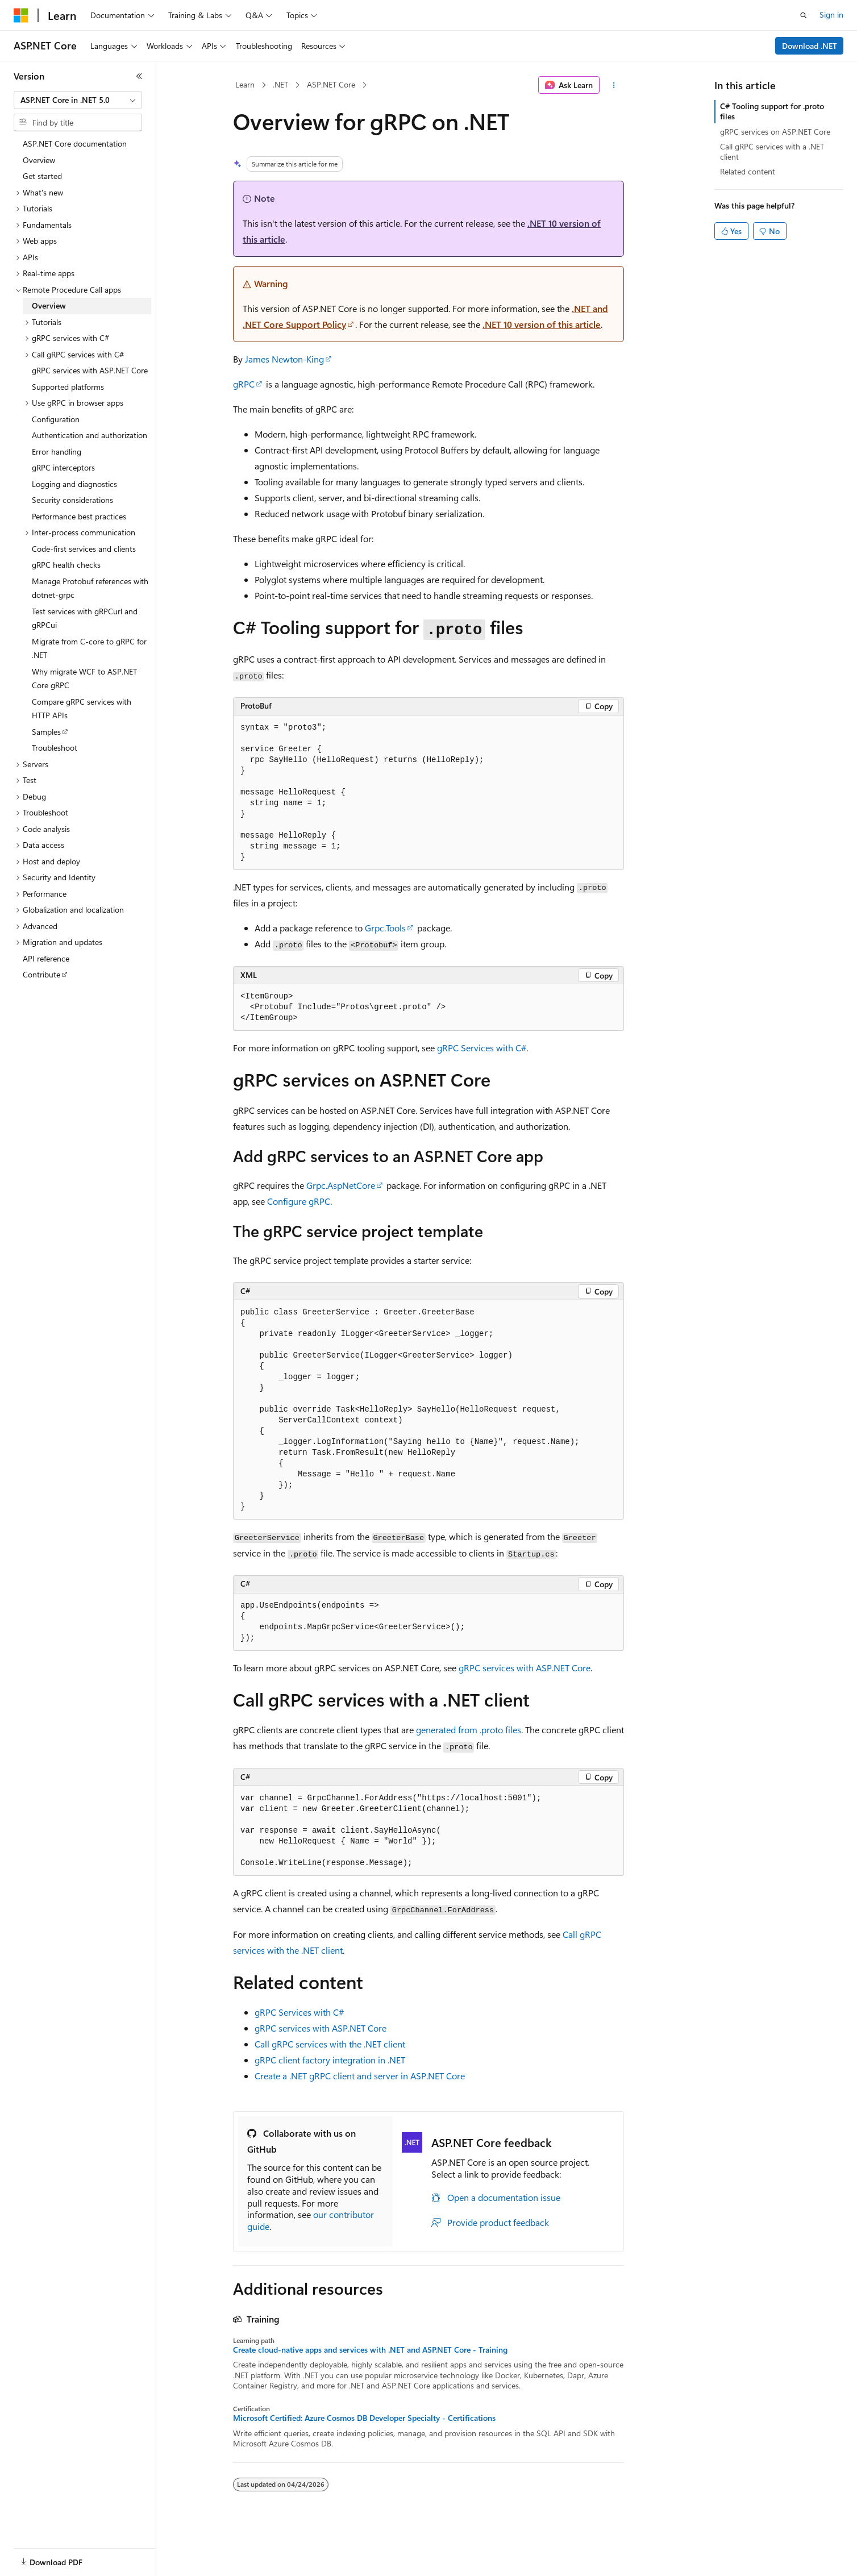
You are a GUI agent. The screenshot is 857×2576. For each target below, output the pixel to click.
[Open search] (803, 15)
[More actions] (614, 85)
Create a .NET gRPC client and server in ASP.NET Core (360, 2076)
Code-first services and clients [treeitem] (84, 548)
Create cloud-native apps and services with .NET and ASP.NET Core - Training (370, 2350)
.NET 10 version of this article (541, 324)
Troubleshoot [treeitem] (54, 747)
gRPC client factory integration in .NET (330, 2060)
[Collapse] (139, 76)
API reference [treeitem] (46, 958)
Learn (245, 84)
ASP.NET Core (331, 84)
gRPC (244, 384)
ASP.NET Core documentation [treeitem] (75, 143)
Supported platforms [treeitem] (68, 386)
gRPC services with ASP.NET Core (524, 1668)
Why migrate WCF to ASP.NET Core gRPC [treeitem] (84, 678)
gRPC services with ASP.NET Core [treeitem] (90, 370)
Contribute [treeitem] (41, 974)
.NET (280, 84)
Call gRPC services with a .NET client (772, 151)
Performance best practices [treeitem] (79, 516)
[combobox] (78, 100)
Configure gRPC (298, 1201)
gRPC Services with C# (481, 1048)
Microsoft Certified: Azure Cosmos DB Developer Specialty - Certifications (364, 2418)
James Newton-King (284, 359)
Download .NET (809, 45)
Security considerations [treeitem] (72, 499)
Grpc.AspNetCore (340, 1185)
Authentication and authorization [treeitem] (89, 435)
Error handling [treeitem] (56, 451)
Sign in (831, 14)
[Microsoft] (21, 15)
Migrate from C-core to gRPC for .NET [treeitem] (89, 648)
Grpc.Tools (385, 928)
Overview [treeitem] (39, 160)
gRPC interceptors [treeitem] (63, 467)
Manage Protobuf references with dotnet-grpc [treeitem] (90, 588)
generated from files (468, 1730)
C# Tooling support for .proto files (772, 111)
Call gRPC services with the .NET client (330, 2044)
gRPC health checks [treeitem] (66, 564)
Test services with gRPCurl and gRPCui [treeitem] (85, 618)
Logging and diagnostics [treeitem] (74, 483)
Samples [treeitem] (46, 731)
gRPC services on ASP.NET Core (775, 131)
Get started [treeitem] (42, 175)
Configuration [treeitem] (56, 419)
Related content (747, 171)
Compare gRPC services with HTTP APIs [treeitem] (81, 708)
